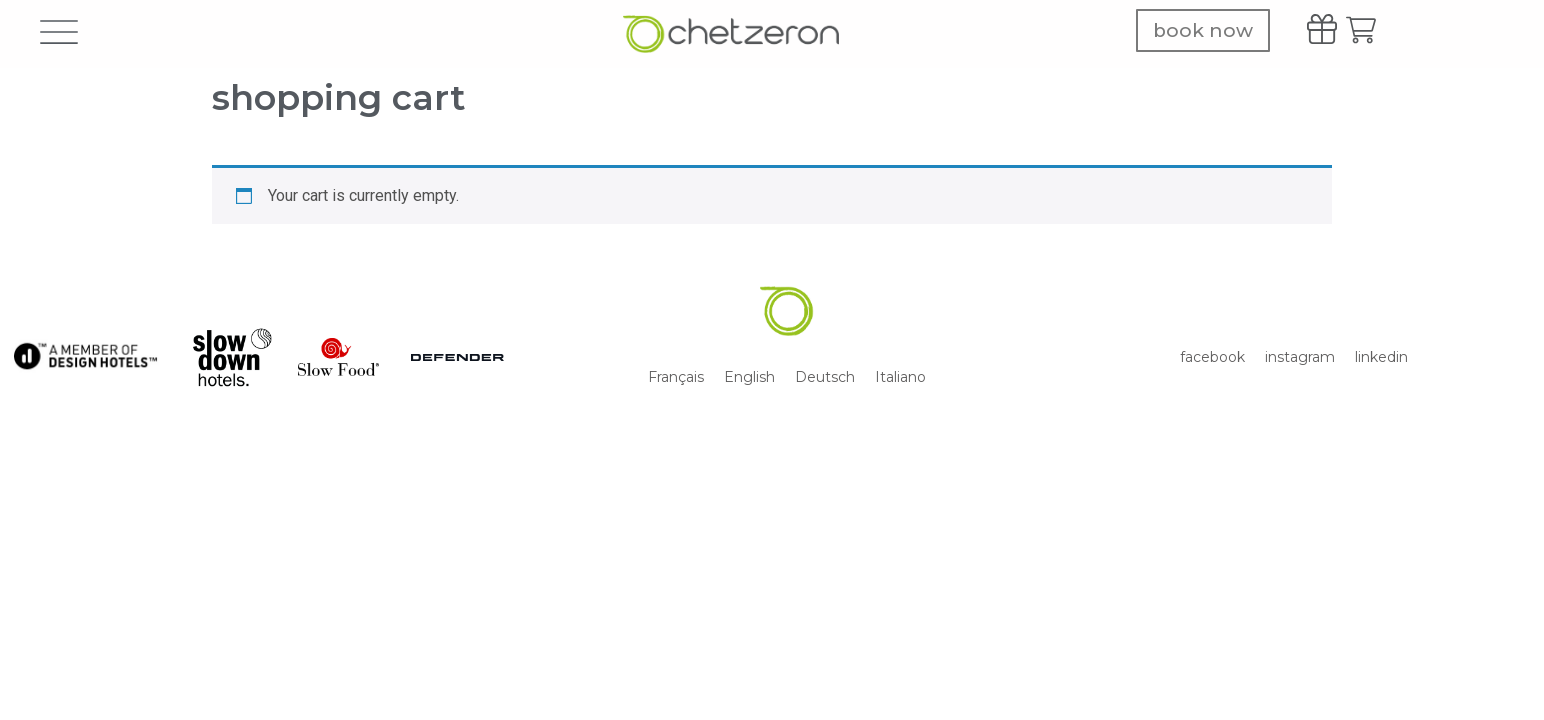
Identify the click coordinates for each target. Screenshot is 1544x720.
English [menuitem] (749, 377)
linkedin (1381, 357)
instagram (1300, 357)
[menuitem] (676, 377)
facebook (1212, 357)
